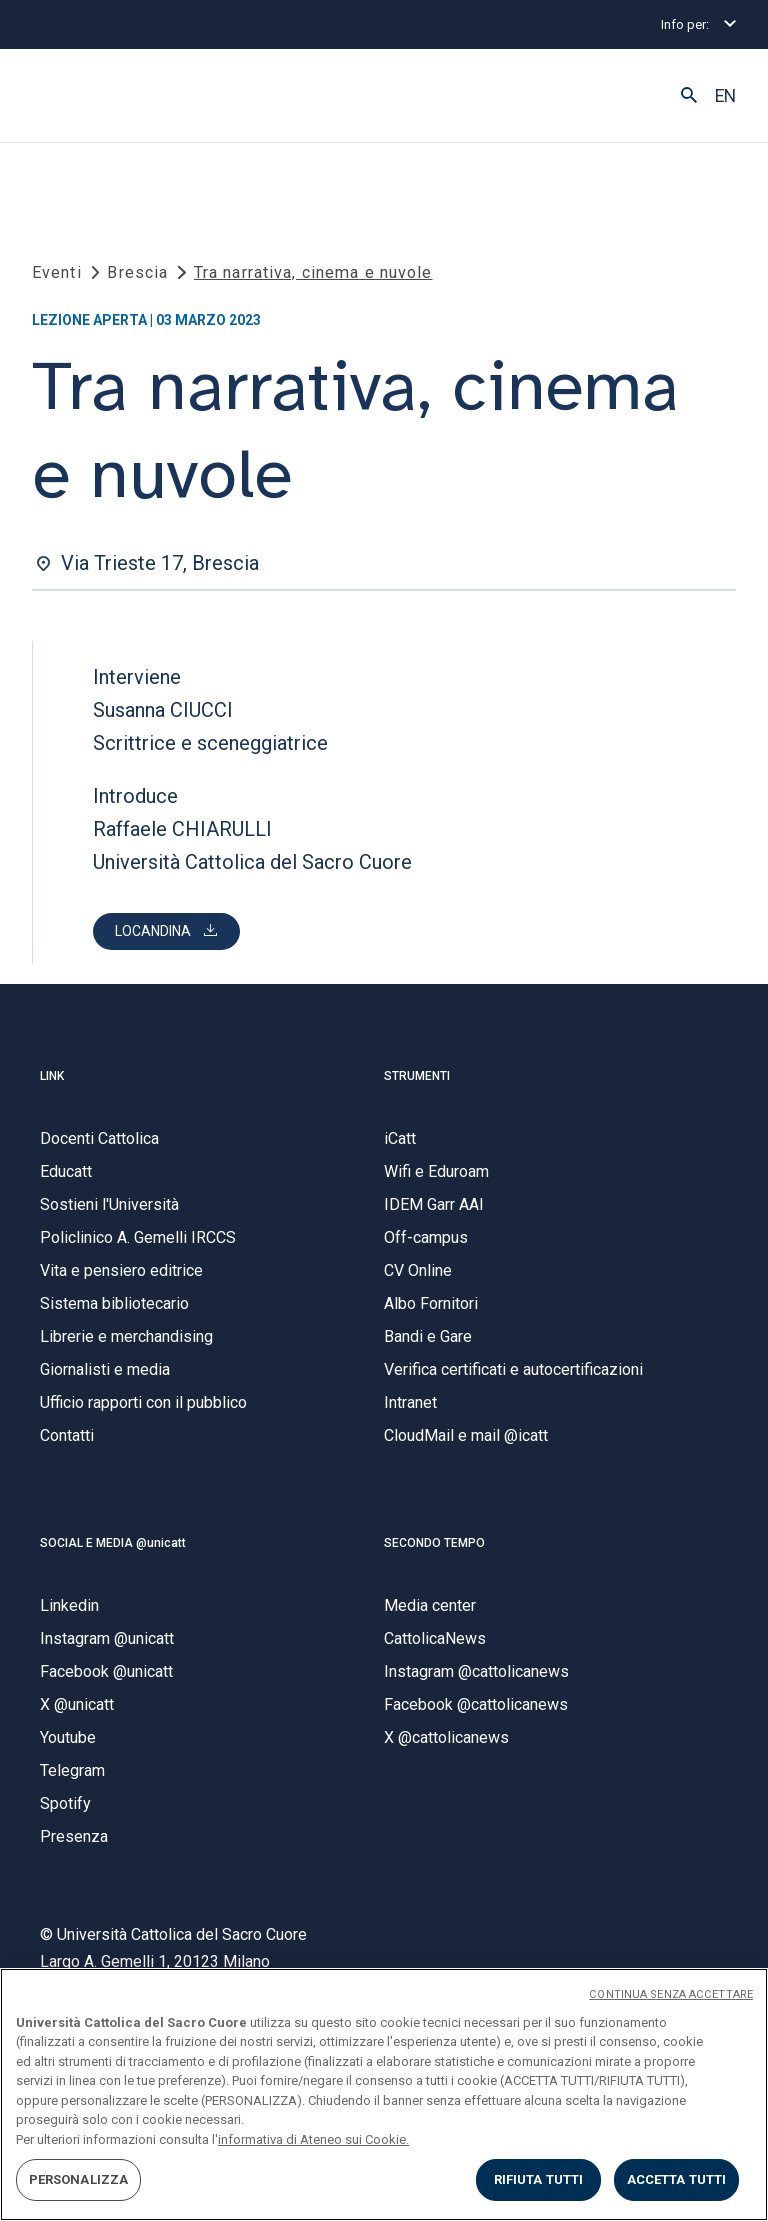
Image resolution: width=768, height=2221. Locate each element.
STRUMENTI (417, 1076)
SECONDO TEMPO (434, 1543)
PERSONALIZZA (79, 2179)
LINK (52, 1076)
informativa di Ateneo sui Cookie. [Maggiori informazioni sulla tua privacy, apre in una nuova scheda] (313, 2139)
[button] (689, 96)
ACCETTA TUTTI (677, 2179)
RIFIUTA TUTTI (539, 2179)
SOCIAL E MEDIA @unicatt (113, 1543)
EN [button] (725, 96)
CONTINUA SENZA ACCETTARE (671, 1994)
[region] (384, 2094)
